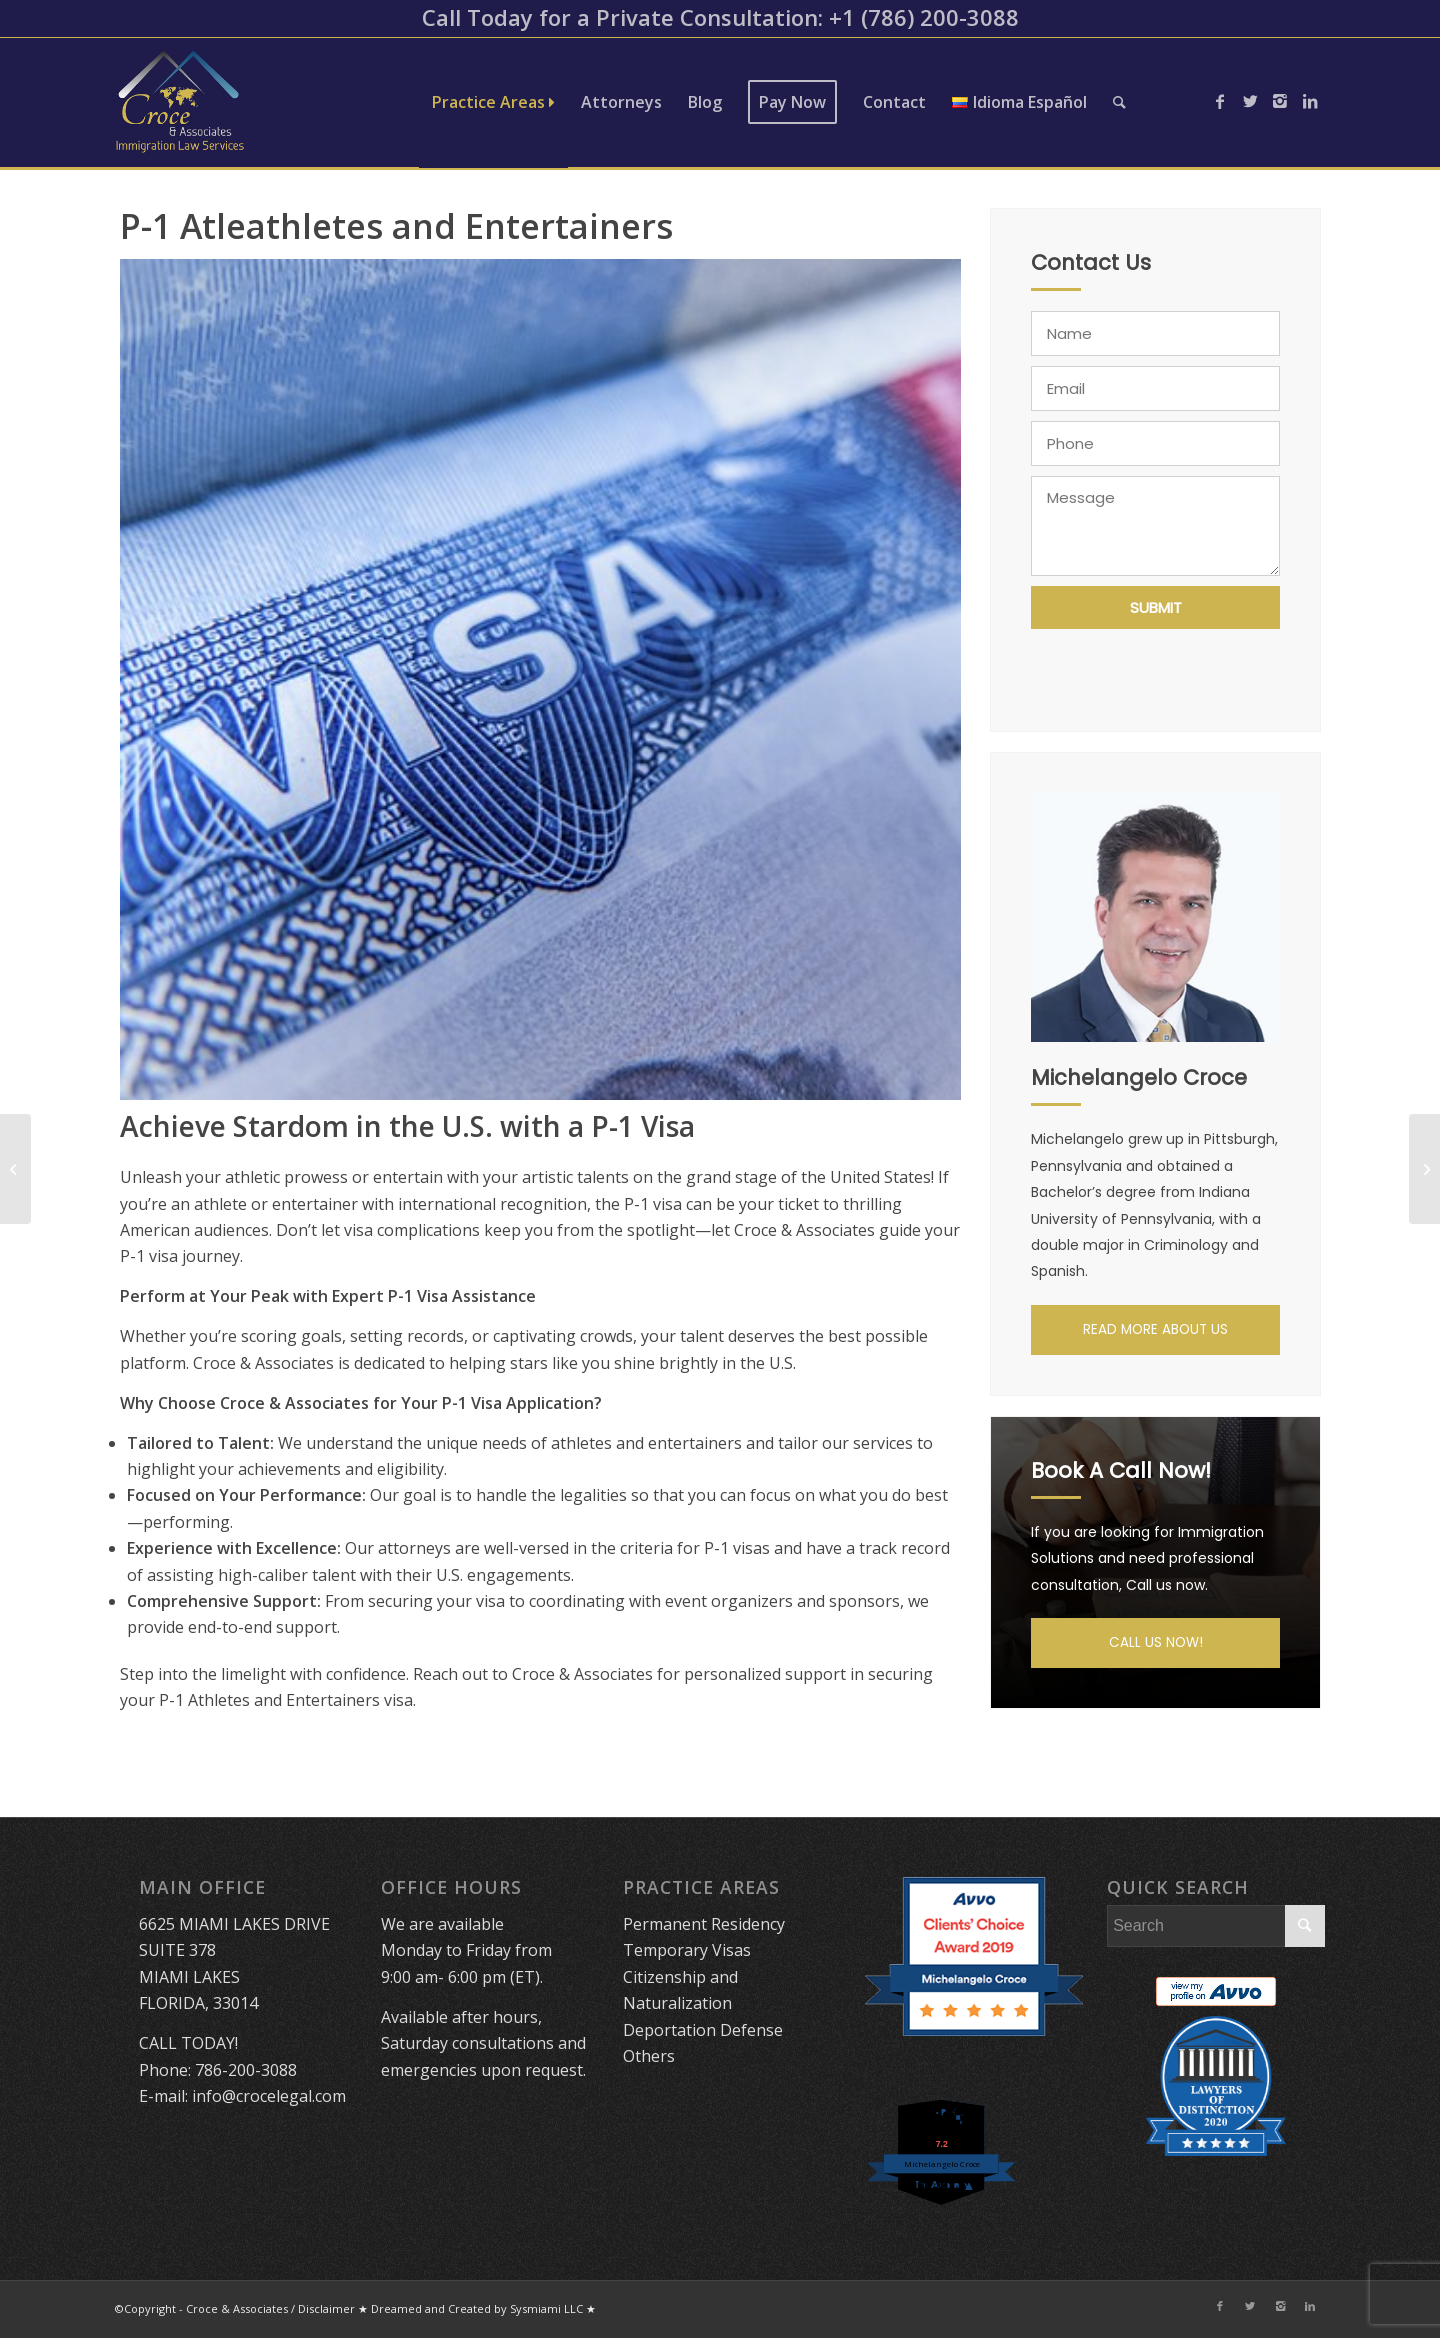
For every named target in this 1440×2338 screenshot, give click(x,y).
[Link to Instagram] (1280, 101)
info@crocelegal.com (269, 2096)
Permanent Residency (704, 1924)
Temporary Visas (687, 1950)
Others (649, 2056)
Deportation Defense (703, 2030)
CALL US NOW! (1156, 1642)
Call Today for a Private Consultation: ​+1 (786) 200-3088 (720, 17)
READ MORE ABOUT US (1155, 1329)
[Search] (1119, 102)
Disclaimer (326, 2308)
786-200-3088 (246, 2070)
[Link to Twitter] (1250, 101)
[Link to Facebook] (1220, 101)
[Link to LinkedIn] (1310, 101)
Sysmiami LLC (546, 2308)
